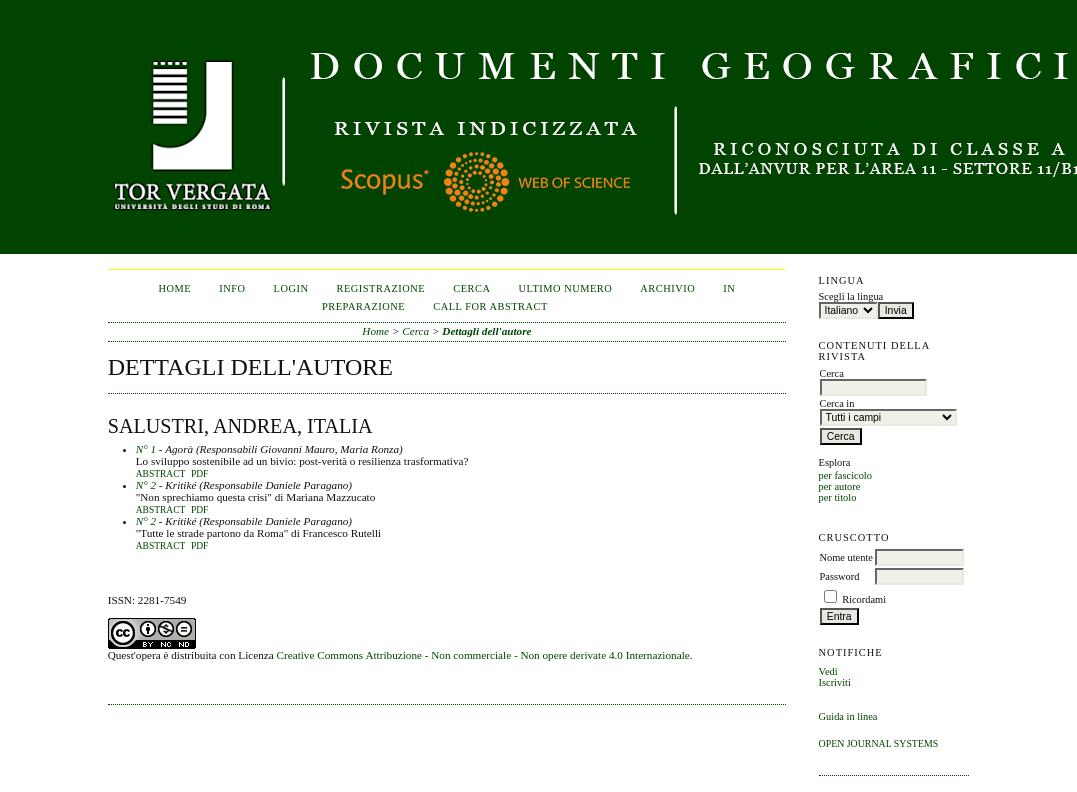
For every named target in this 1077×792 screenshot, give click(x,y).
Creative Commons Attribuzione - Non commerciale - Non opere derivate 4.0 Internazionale (483, 655)
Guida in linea (848, 716)
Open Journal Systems (879, 743)
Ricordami (864, 599)
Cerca (471, 288)
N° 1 (146, 449)
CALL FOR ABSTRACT (490, 306)
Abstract (161, 474)
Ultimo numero (565, 288)
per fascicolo (845, 475)
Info (232, 288)
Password (840, 576)
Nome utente (846, 557)
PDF (199, 474)
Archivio (667, 288)
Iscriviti (835, 682)
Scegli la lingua (851, 296)
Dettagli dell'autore (486, 331)
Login (291, 288)
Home (175, 288)
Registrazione (381, 288)
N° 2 (146, 485)
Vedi (828, 671)
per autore (840, 486)
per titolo (838, 497)
